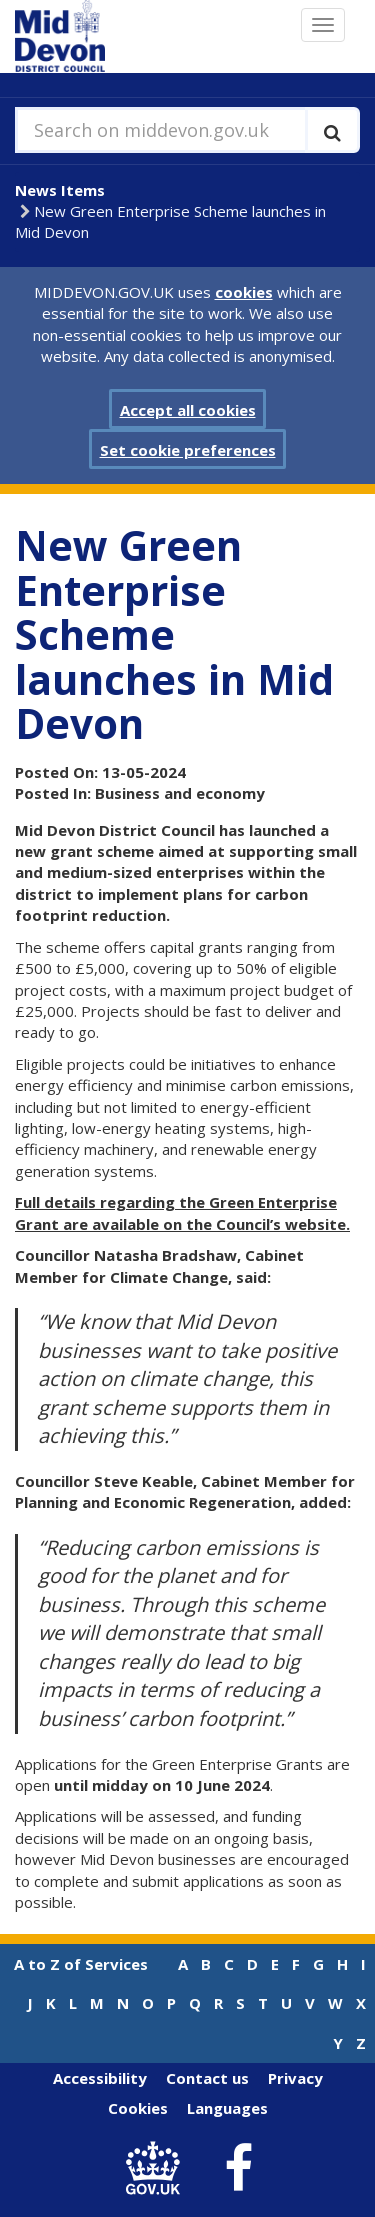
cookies (244, 292)
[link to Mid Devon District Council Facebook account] (238, 2169)
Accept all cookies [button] (188, 410)
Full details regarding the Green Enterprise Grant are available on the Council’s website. (182, 1212)
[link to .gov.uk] (157, 2168)
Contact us (207, 2078)
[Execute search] (332, 130)
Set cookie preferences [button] (188, 450)
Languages (227, 2108)
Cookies (138, 2108)
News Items (60, 190)
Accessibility (100, 2078)
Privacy (295, 2078)
